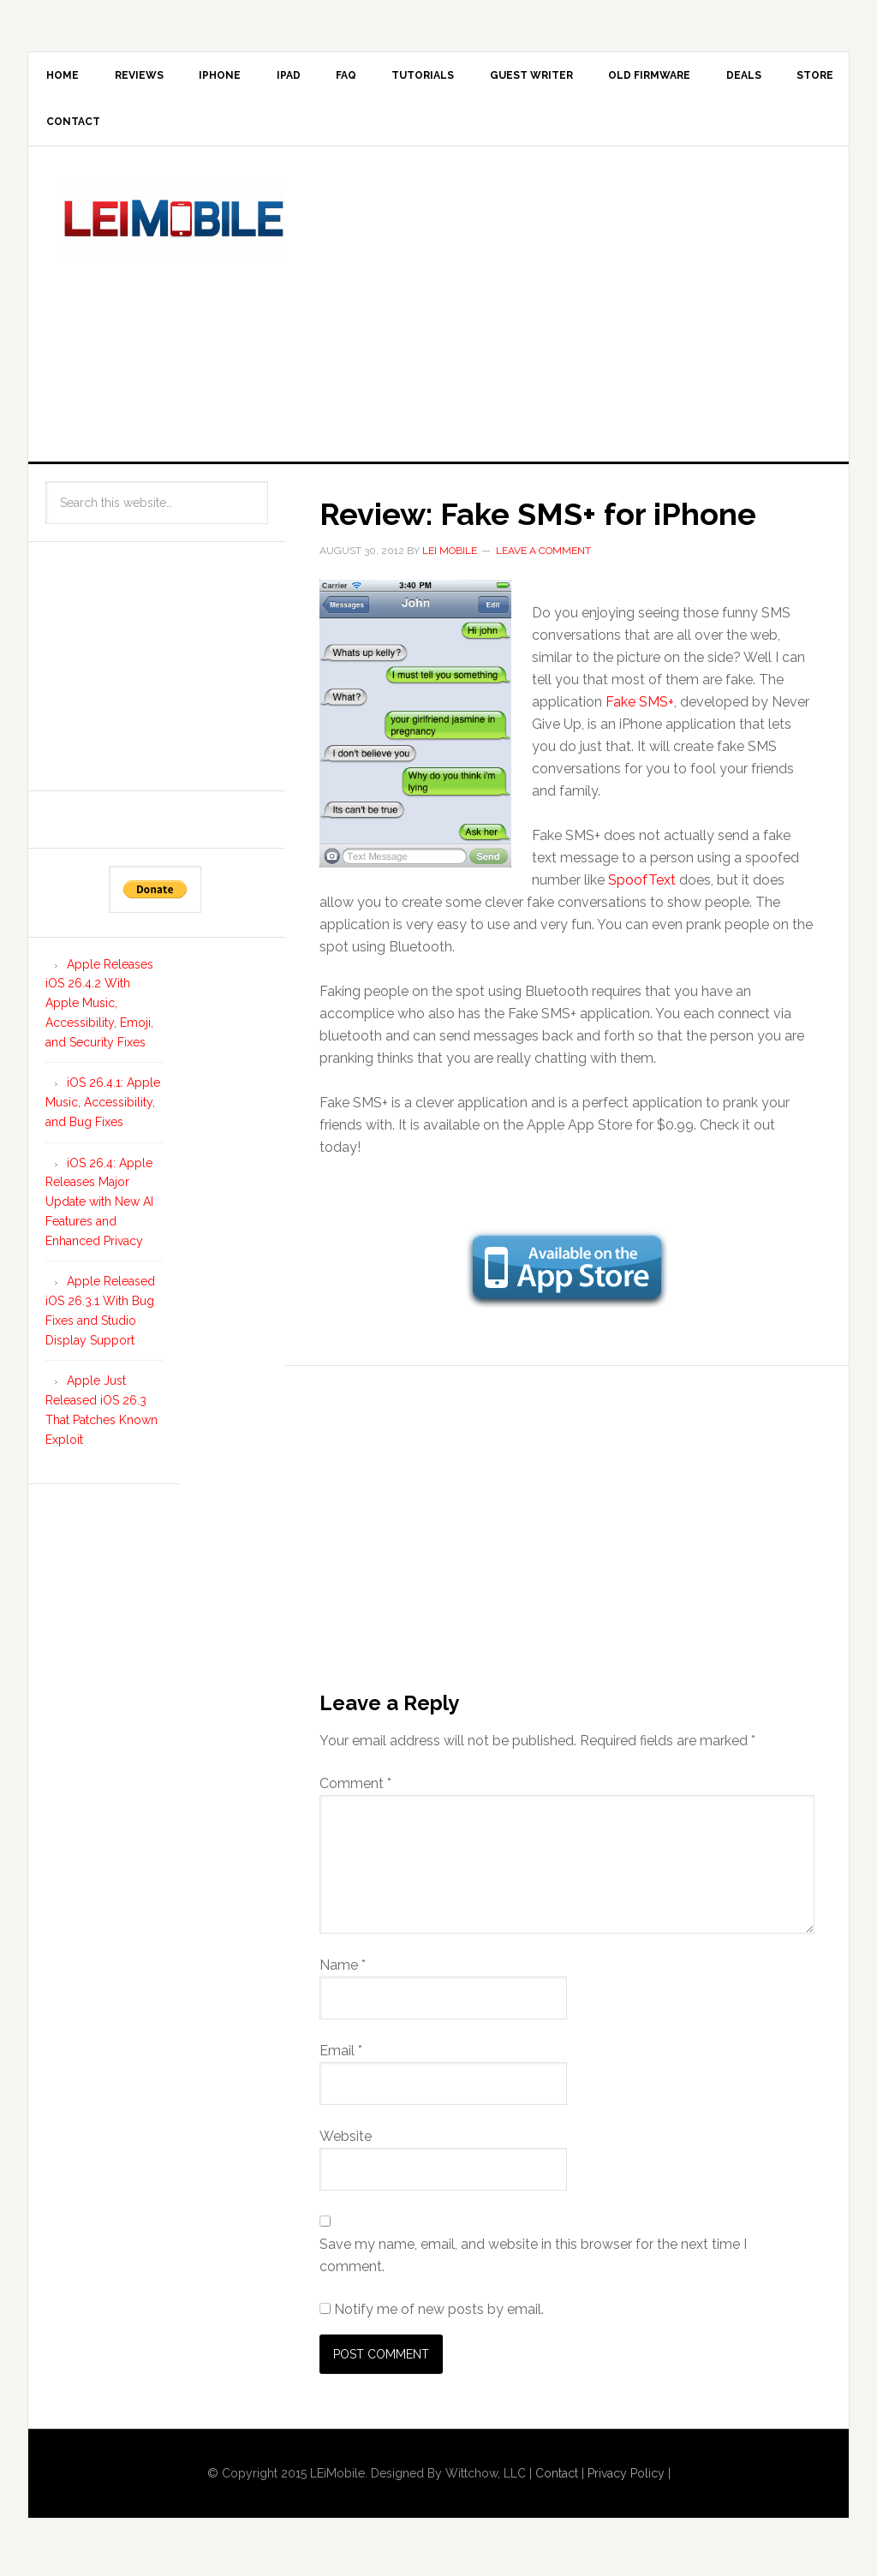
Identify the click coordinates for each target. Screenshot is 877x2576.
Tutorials (453, 77)
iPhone (233, 77)
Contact (154, 127)
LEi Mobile (174, 225)
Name (342, 1971)
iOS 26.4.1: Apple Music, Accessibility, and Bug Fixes (102, 1109)
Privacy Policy (626, 2479)
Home (65, 77)
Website (345, 2142)
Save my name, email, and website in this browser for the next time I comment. (533, 2261)
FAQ (371, 77)
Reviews (146, 77)
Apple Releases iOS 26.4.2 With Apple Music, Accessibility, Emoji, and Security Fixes (99, 1009)
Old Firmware (691, 77)
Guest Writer (567, 77)
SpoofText (642, 887)
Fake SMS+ (640, 709)
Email (340, 2056)
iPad (307, 77)
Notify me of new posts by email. (439, 2315)
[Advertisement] (597, 306)
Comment (355, 1789)
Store (67, 127)
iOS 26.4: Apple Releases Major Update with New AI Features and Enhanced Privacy (99, 1208)
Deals (790, 77)
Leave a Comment (543, 557)
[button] (415, 730)
